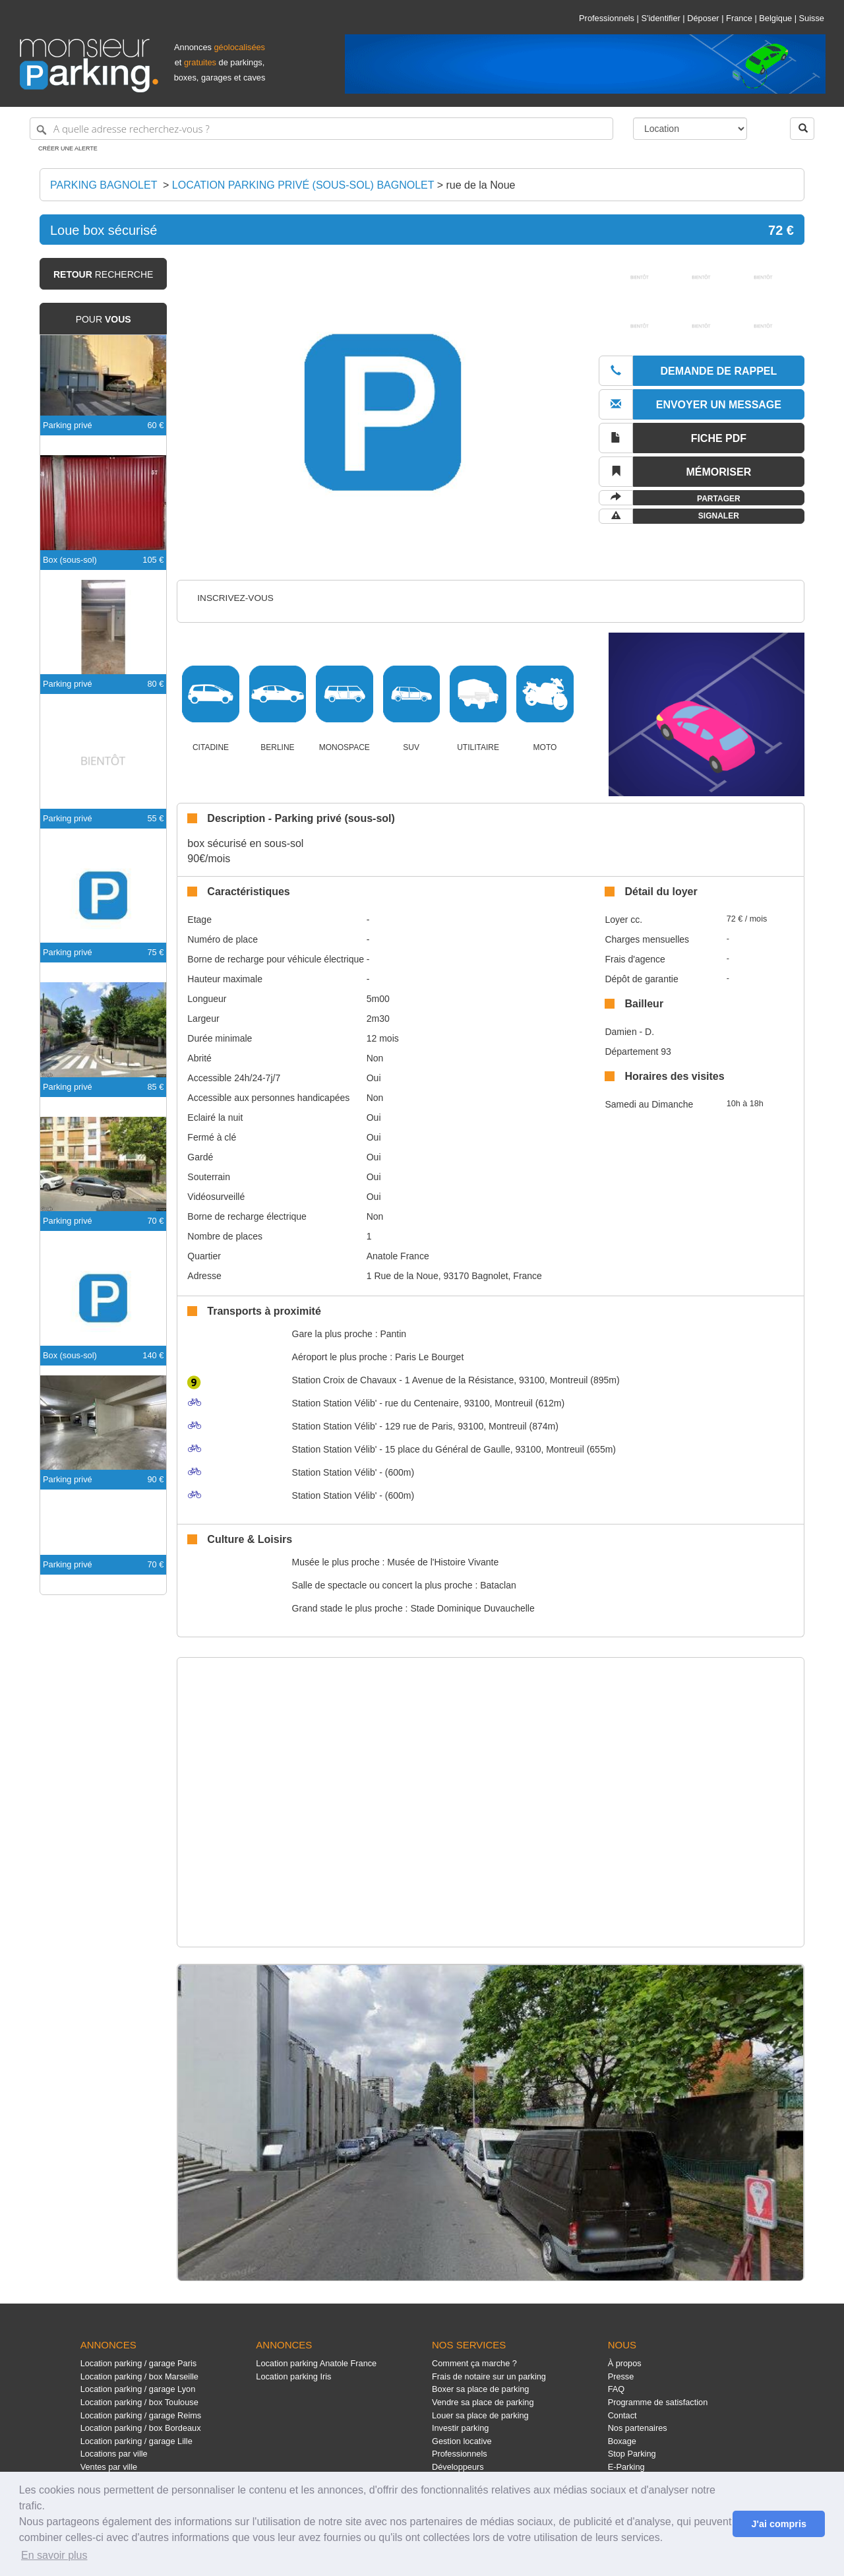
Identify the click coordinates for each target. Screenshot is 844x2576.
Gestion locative (462, 2441)
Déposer (703, 18)
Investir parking (460, 2428)
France (739, 18)
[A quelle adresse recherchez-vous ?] (321, 128)
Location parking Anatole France (316, 2363)
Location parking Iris (293, 2376)
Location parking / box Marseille (139, 2376)
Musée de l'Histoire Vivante (442, 1562)
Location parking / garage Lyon (138, 2389)
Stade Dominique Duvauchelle (472, 1608)
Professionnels (606, 18)
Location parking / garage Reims (141, 2415)
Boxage (622, 2441)
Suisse (811, 18)
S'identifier (660, 18)
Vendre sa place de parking (483, 2402)
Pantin (393, 1334)
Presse (621, 2376)
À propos (625, 2363)
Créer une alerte (68, 148)
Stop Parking (632, 2454)
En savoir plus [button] (54, 2555)
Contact (622, 2415)
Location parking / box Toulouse (139, 2402)
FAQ (616, 2389)
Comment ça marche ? (474, 2363)
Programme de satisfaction (658, 2402)
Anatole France (398, 1256)
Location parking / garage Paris (138, 2363)
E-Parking (626, 2467)
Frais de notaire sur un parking (489, 2376)
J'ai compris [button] (778, 2524)
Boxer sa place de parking (480, 2389)
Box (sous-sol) (70, 560)
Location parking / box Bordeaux (140, 2428)
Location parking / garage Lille (136, 2441)
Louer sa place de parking (480, 2415)
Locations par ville (114, 2454)
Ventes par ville (108, 2467)
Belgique (775, 18)
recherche (103, 274)
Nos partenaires (637, 2428)
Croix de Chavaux (344, 1380)
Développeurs (458, 2467)
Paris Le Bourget (429, 1357)
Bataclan (498, 1585)
